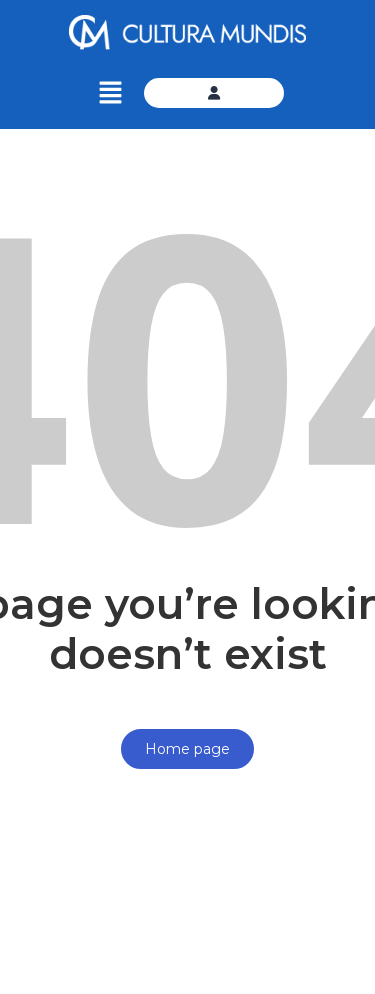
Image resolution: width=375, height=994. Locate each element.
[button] (111, 93)
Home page (187, 749)
